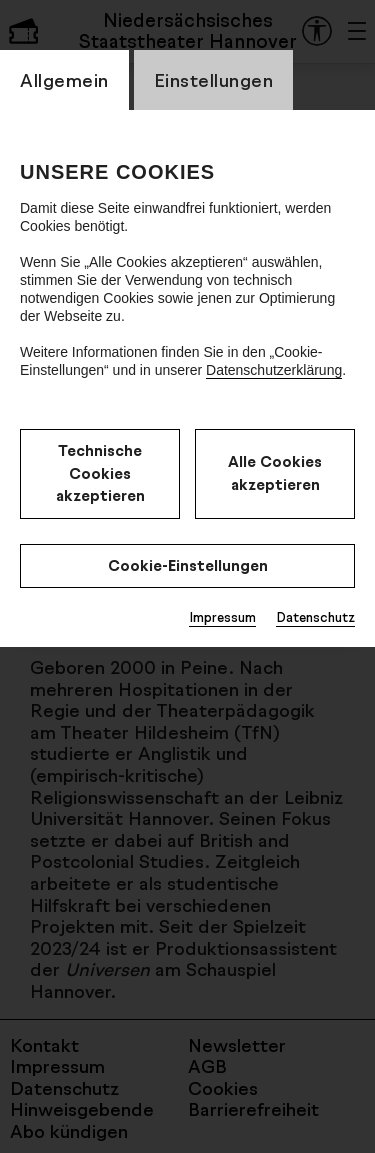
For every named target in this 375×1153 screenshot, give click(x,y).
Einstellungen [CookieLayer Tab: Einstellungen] (214, 80)
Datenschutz (315, 617)
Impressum (222, 617)
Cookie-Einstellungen (188, 565)
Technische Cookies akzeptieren (100, 473)
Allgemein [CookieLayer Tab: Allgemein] (64, 80)
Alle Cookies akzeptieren (275, 473)
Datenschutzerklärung (274, 370)
